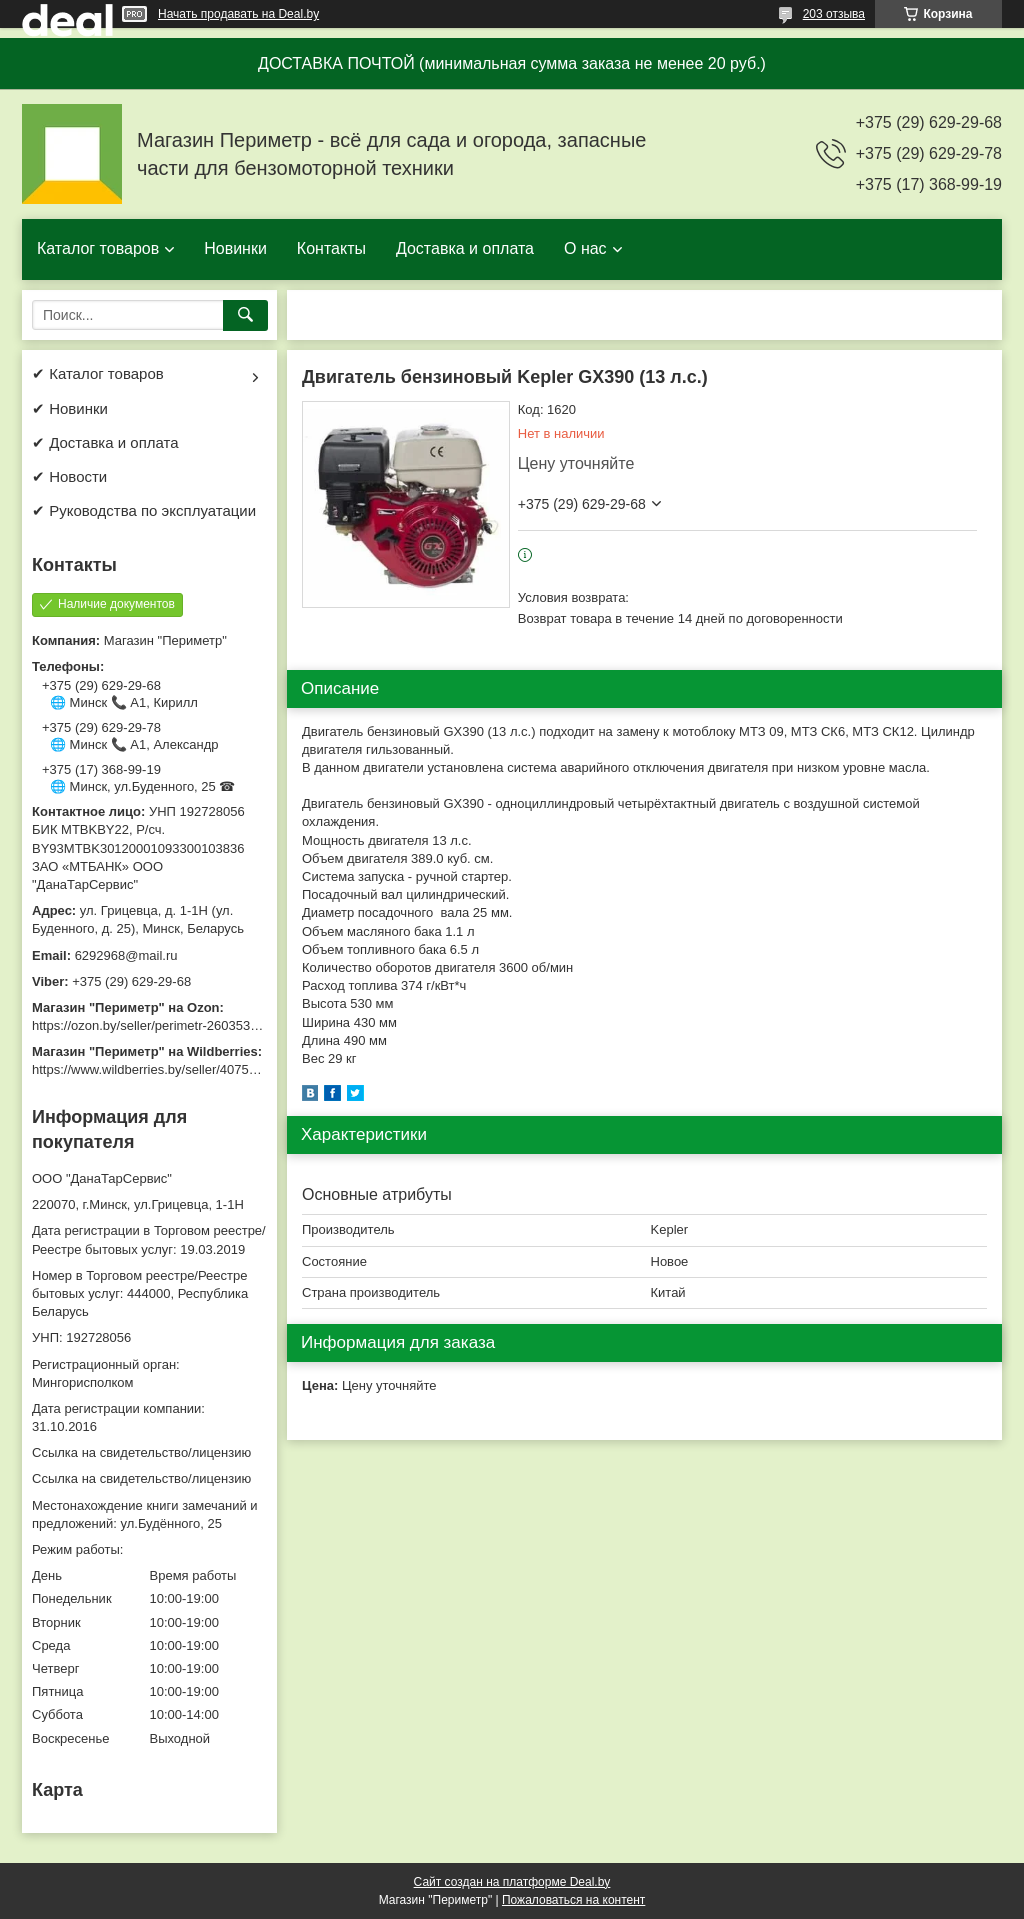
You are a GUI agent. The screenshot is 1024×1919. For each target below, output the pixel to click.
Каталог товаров (98, 248)
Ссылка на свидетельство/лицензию (141, 1452)
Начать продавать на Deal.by (238, 14)
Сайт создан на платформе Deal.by (512, 1882)
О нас (585, 248)
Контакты (331, 248)
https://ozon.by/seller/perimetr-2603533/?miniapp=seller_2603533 (221, 1025)
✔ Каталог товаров (98, 373)
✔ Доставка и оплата (105, 442)
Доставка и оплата (465, 248)
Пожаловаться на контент (573, 1900)
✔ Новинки (70, 408)
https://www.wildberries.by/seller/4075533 (151, 1069)
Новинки (235, 248)
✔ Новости (69, 476)
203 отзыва (834, 14)
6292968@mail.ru (126, 955)
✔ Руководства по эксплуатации (144, 510)
